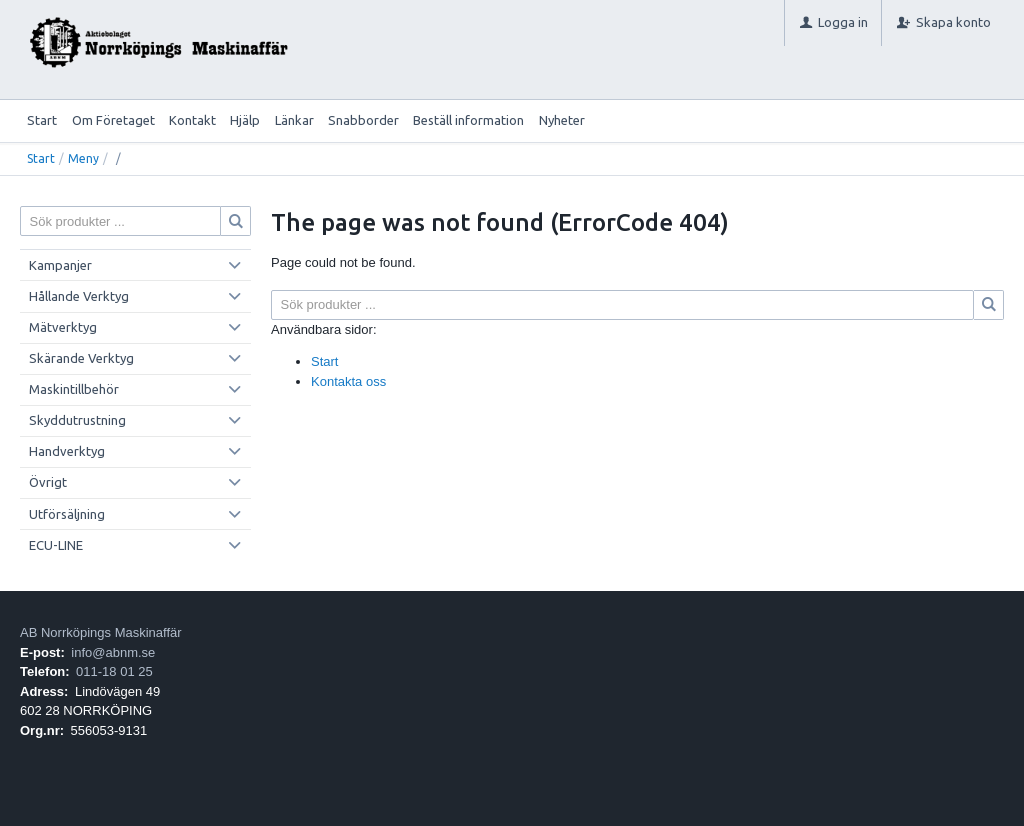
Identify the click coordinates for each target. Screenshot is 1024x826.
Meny (83, 158)
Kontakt (192, 120)
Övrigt (48, 482)
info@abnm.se (113, 652)
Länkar (294, 120)
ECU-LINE (56, 545)
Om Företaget (113, 120)
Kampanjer (60, 265)
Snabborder (363, 120)
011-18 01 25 (114, 671)
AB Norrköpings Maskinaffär (101, 632)
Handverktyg (67, 451)
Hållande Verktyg (79, 296)
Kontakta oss (348, 381)
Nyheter (562, 120)
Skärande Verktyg (81, 358)
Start (42, 120)
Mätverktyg (63, 327)
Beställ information (468, 120)
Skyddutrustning (77, 420)
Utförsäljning (67, 514)
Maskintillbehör (74, 389)
